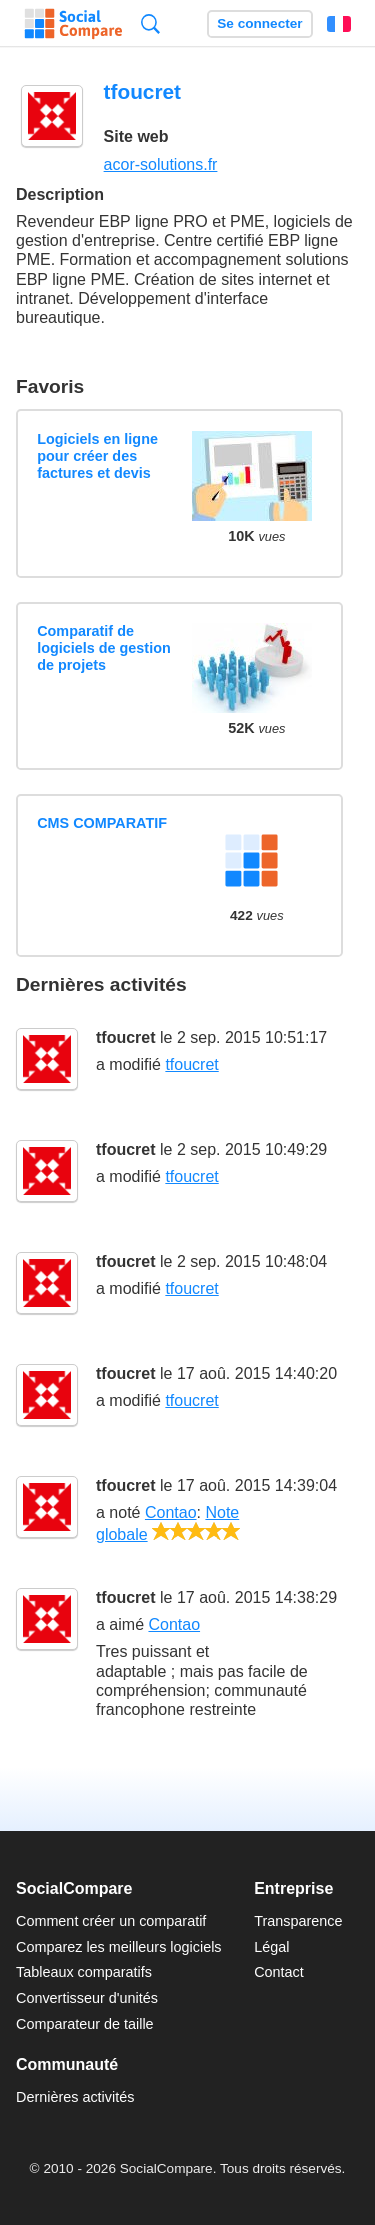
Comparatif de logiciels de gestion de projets (104, 648)
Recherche (150, 23)
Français (339, 24)
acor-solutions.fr (161, 164)
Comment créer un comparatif (111, 1921)
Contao (171, 1512)
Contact (279, 1972)
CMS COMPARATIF (102, 823)
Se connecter (259, 23)
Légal (271, 1947)
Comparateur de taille (85, 2024)
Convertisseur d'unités (87, 1998)
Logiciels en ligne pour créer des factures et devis (97, 456)
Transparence (298, 1921)
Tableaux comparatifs (84, 1972)
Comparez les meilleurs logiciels (119, 1947)
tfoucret (126, 1037)
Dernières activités (75, 2097)
